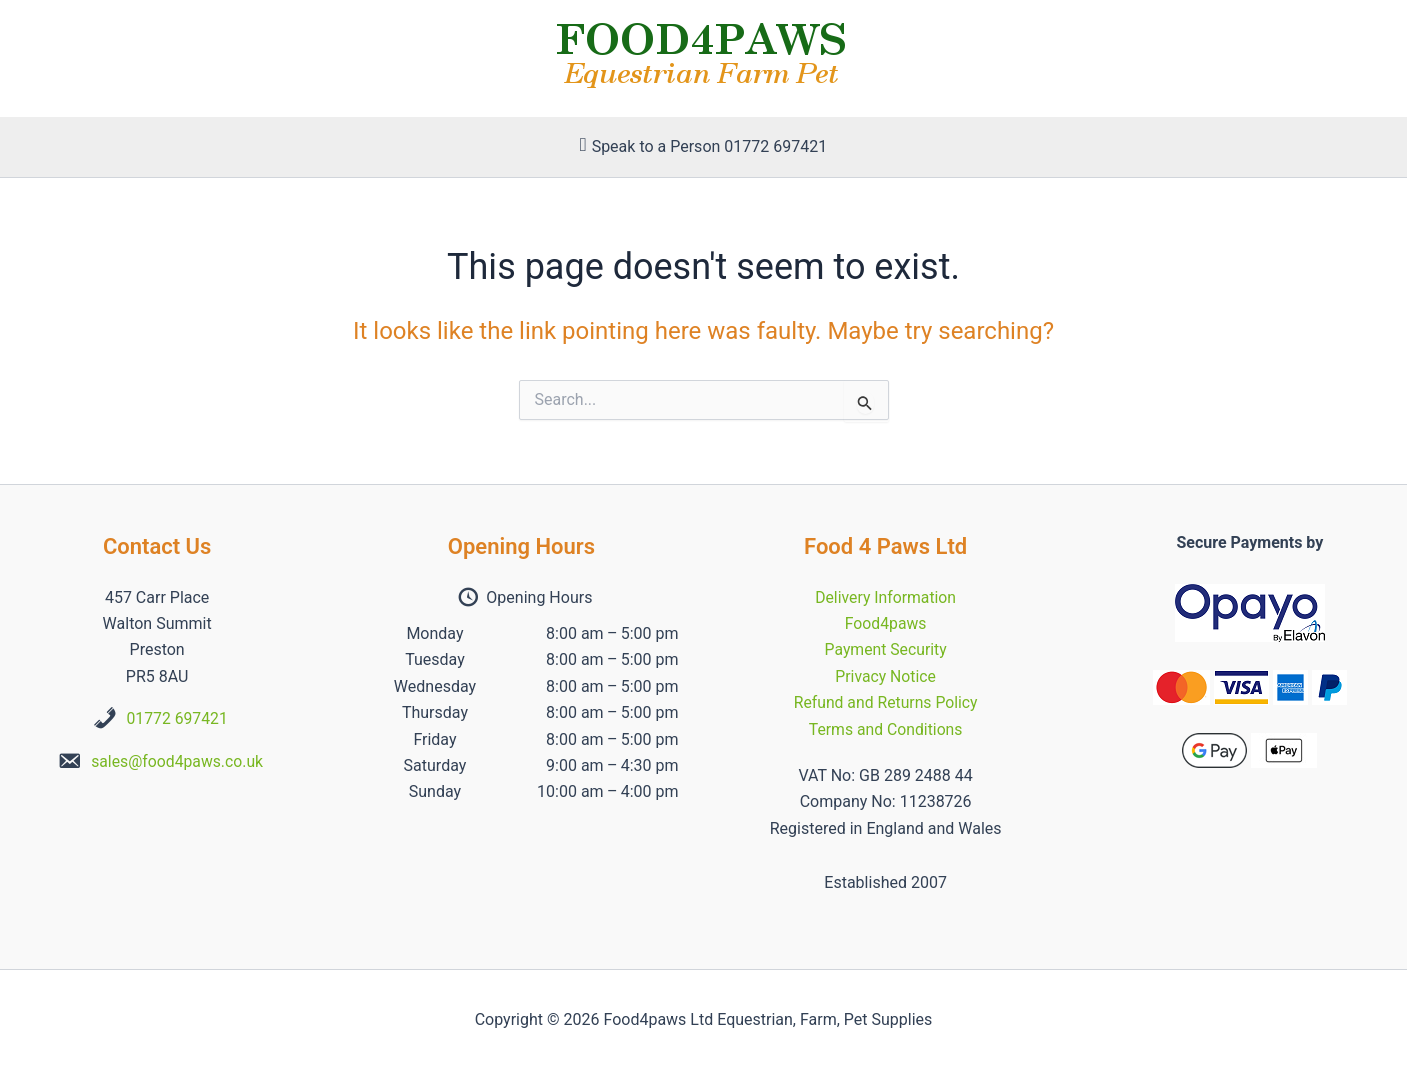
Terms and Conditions (886, 729)
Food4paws (885, 623)
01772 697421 (177, 718)
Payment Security (886, 649)
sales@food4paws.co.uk (177, 761)
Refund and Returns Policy (885, 702)
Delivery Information (885, 597)
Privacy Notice (886, 676)
